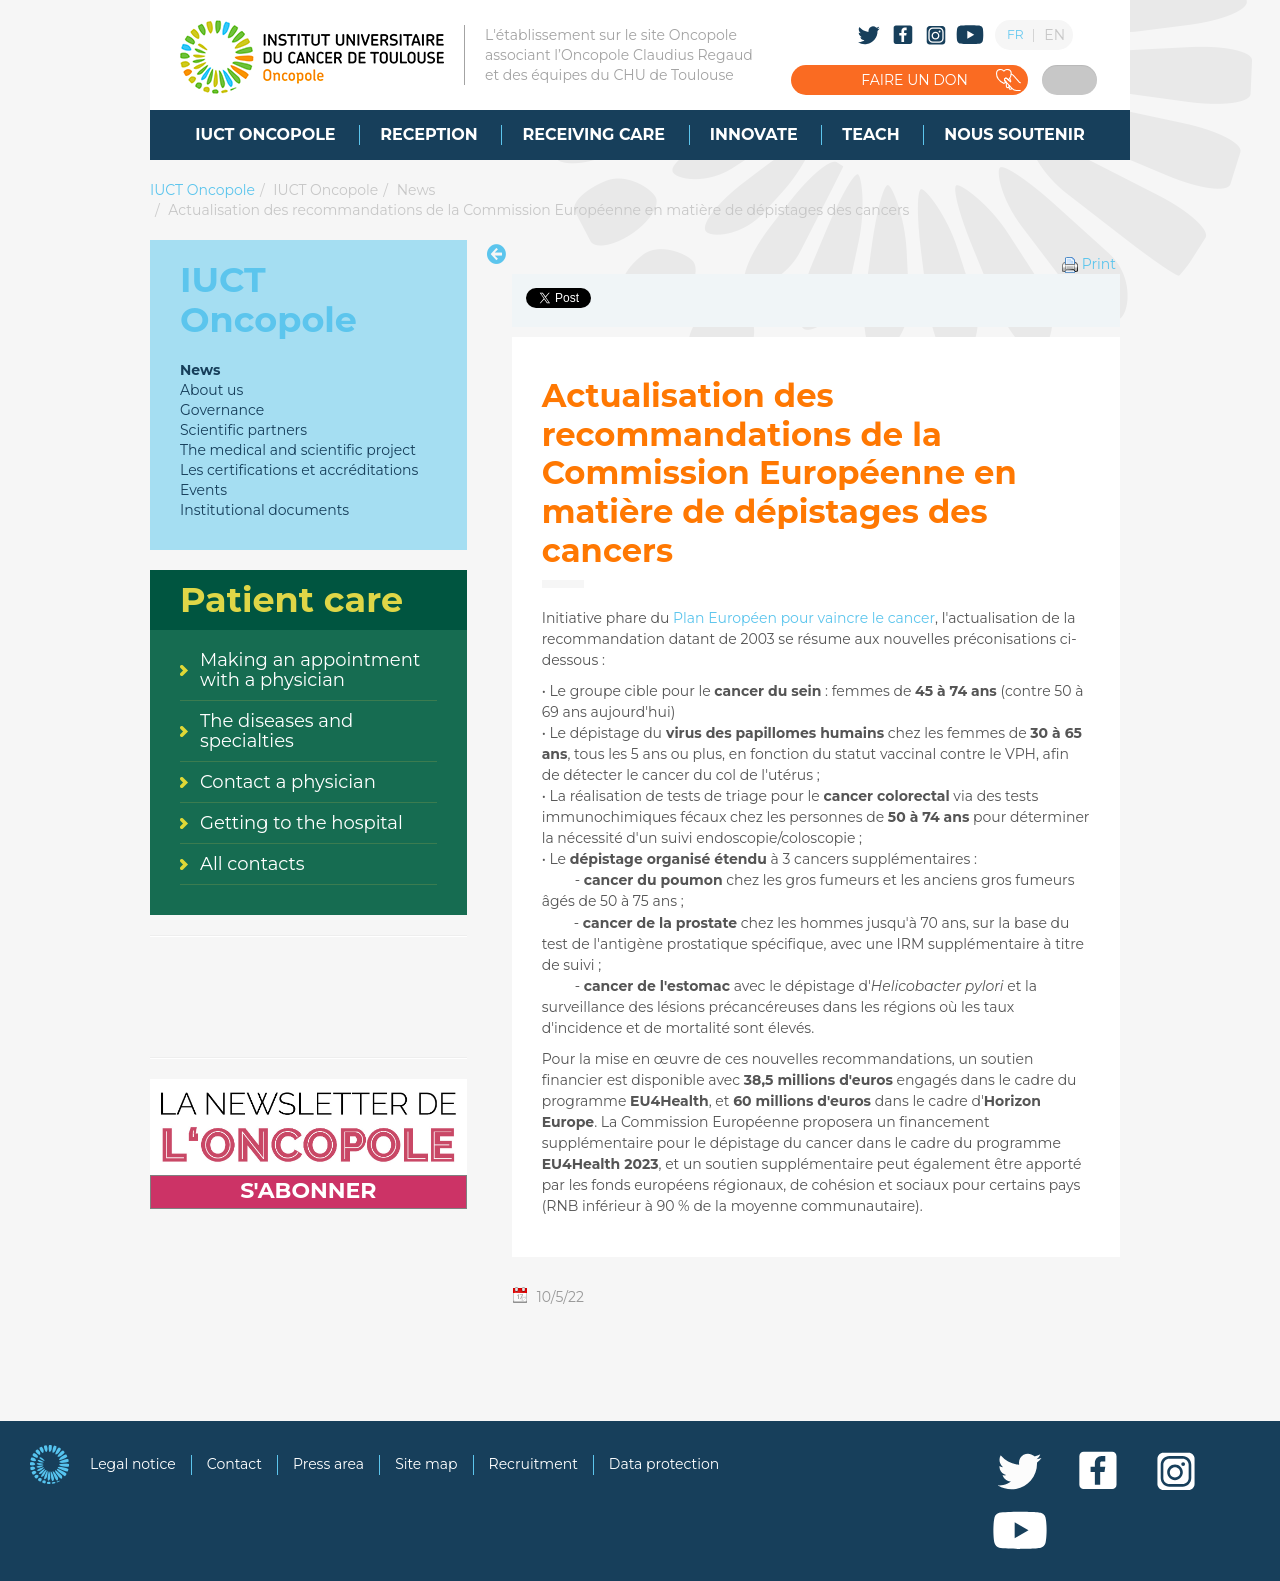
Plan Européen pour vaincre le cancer (804, 618)
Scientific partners (243, 430)
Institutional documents (264, 510)
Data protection (664, 1464)
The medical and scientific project (298, 450)
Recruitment (533, 1464)
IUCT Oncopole (202, 190)
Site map (426, 1464)
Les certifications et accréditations (299, 470)
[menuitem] (265, 135)
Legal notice (133, 1464)
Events (203, 490)
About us (211, 390)
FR (1015, 34)
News (416, 190)
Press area (328, 1464)
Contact (234, 1464)
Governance (222, 410)
